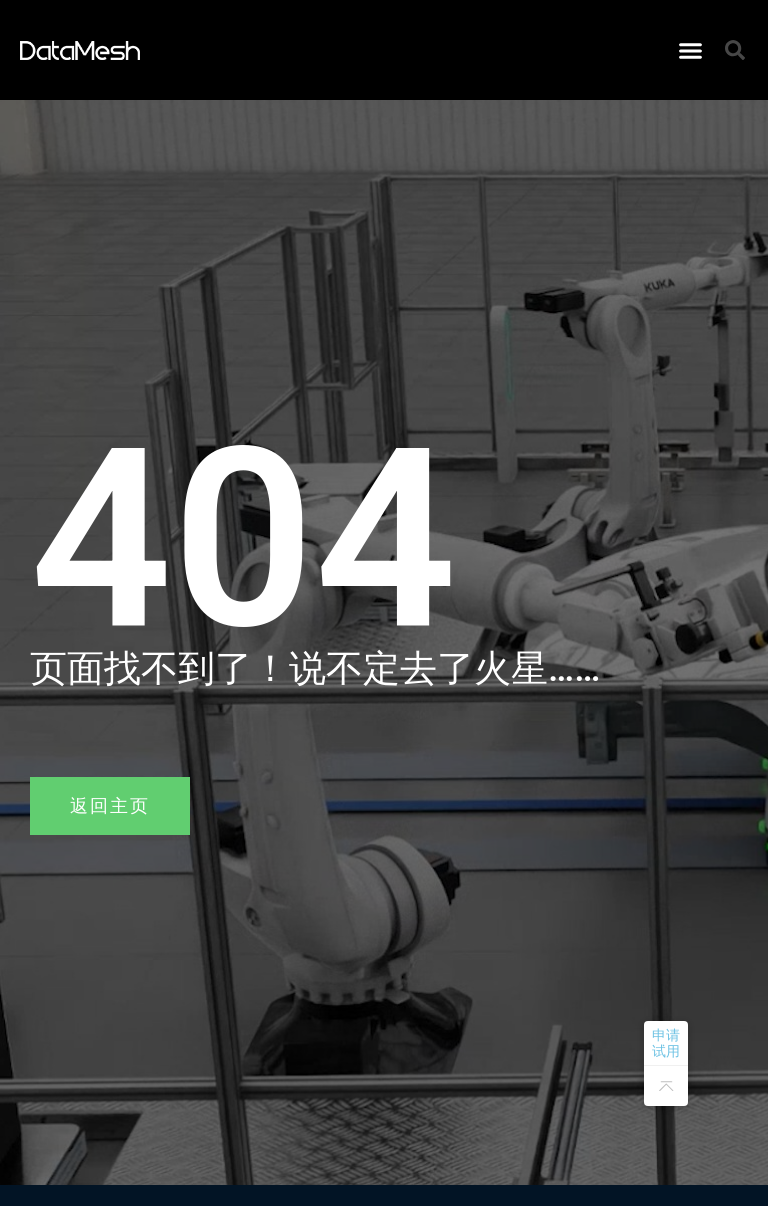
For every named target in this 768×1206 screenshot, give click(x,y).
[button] (691, 50)
